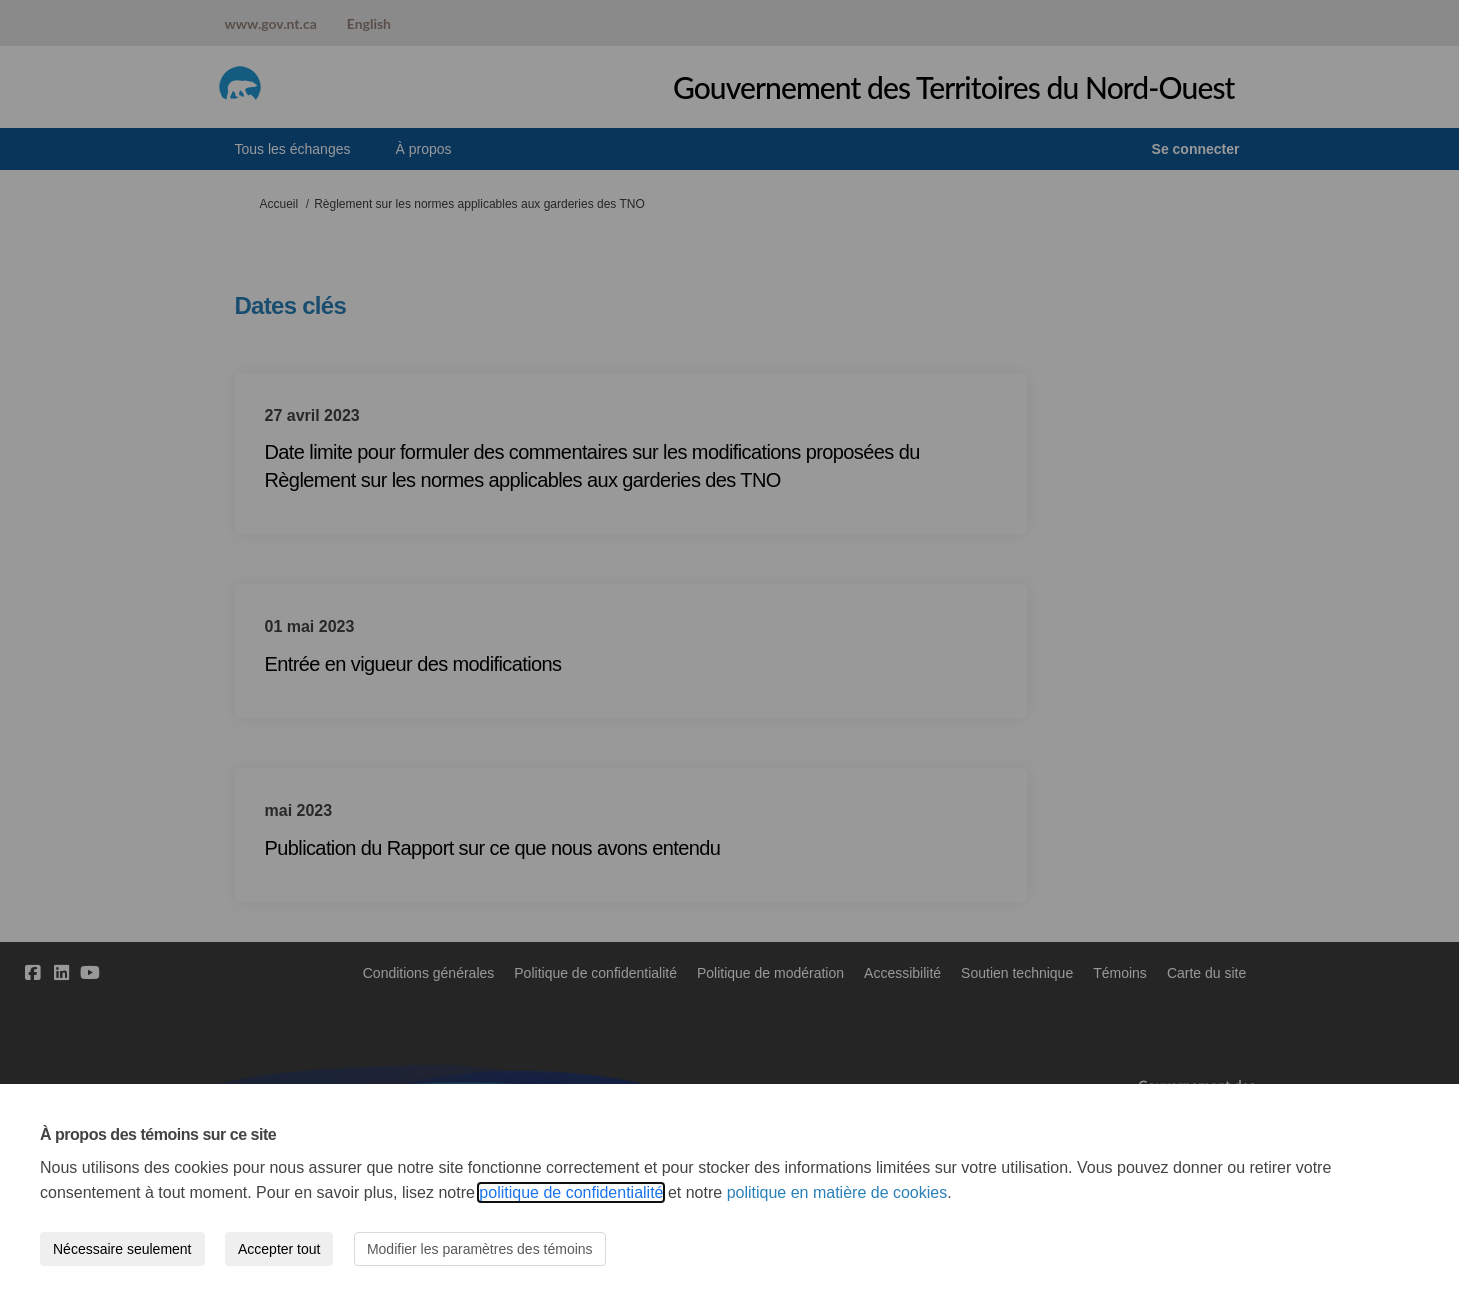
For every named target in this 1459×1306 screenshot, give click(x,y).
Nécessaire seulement (122, 1249)
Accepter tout (279, 1249)
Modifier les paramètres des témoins (480, 1249)
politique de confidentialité (571, 1192)
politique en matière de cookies (837, 1192)
